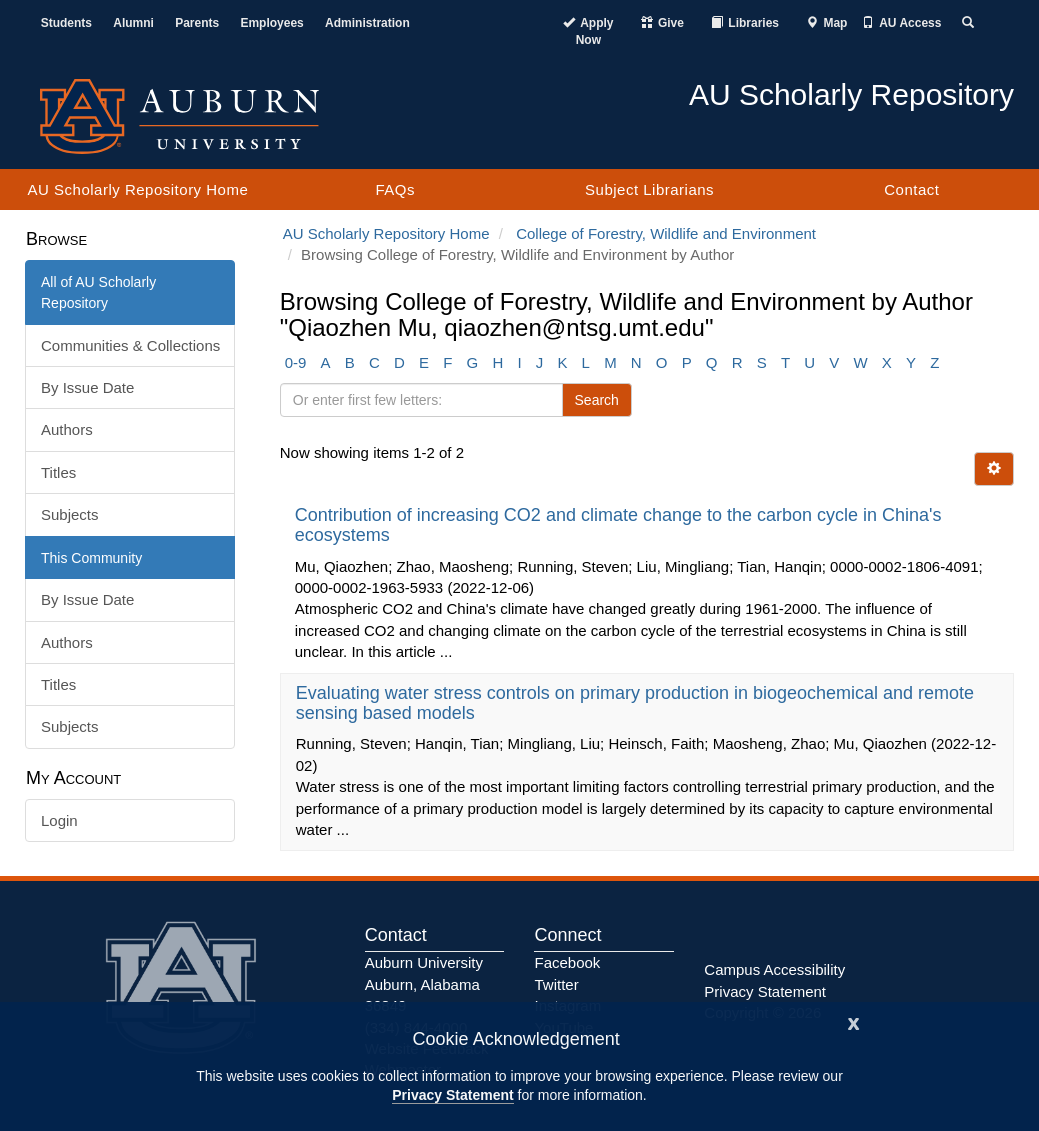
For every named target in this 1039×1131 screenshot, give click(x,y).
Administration (367, 23)
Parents (197, 23)
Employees (271, 23)
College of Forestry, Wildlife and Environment (666, 233)
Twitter (556, 984)
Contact (911, 189)
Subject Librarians (649, 189)
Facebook (567, 962)
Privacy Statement (452, 1095)
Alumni (133, 23)
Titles (58, 472)
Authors (67, 429)
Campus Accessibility (774, 969)
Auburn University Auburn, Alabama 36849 (424, 984)
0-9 (296, 362)
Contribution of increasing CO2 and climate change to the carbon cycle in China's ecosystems (618, 525)
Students (66, 23)
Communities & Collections (130, 345)
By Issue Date (87, 387)
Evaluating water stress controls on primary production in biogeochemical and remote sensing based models (635, 703)
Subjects (70, 514)
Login (59, 820)
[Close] (854, 1021)
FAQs (395, 189)
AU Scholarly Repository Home (138, 189)
